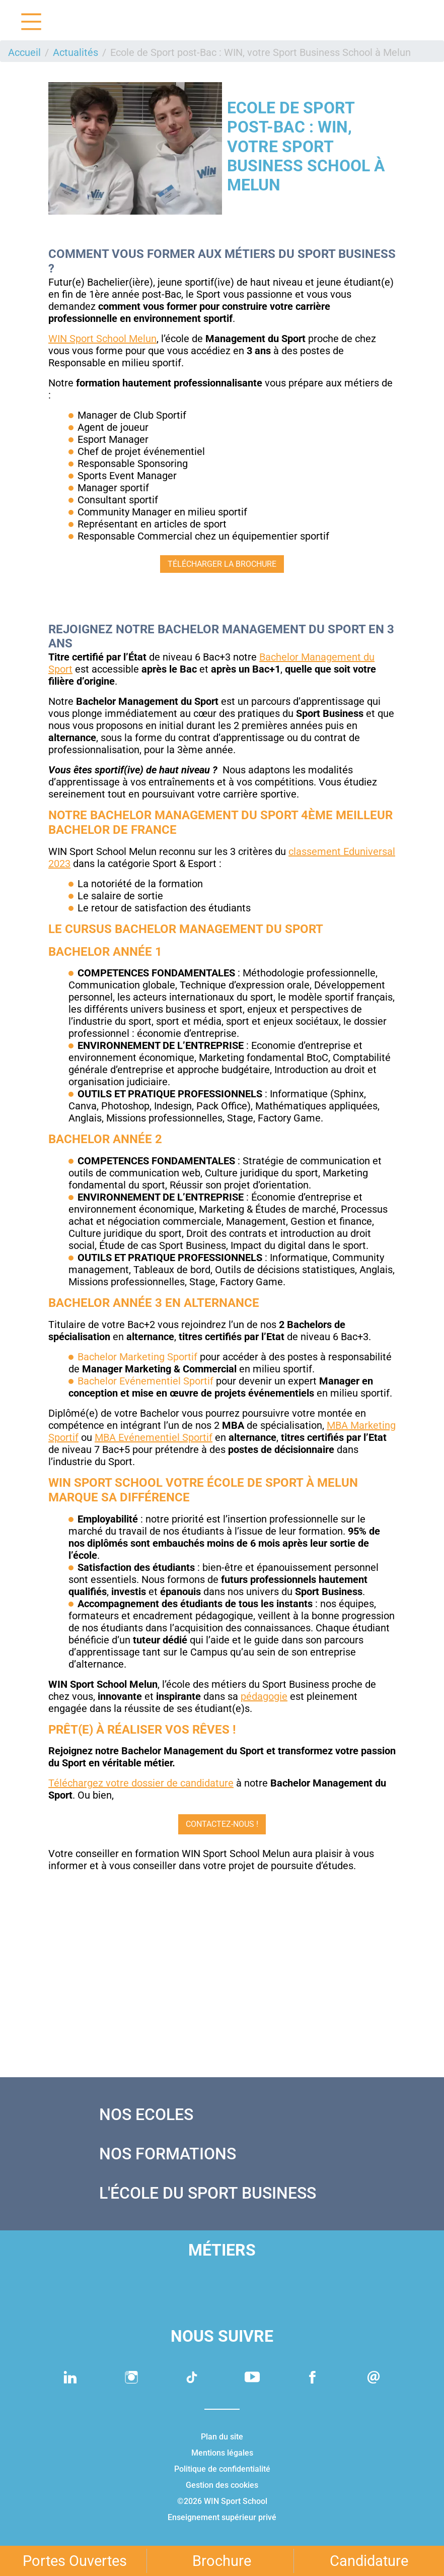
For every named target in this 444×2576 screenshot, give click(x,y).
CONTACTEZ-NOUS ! (222, 1824)
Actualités (75, 52)
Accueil (24, 52)
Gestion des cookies (222, 2485)
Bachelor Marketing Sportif (137, 1357)
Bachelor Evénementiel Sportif (145, 1381)
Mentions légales (222, 2453)
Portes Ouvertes (75, 2560)
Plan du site (222, 2436)
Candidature (369, 2560)
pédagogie (264, 1696)
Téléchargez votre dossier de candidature (141, 1783)
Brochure (221, 2560)
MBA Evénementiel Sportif (153, 1437)
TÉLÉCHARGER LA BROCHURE (222, 564)
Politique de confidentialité (222, 2469)
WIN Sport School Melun (102, 339)
